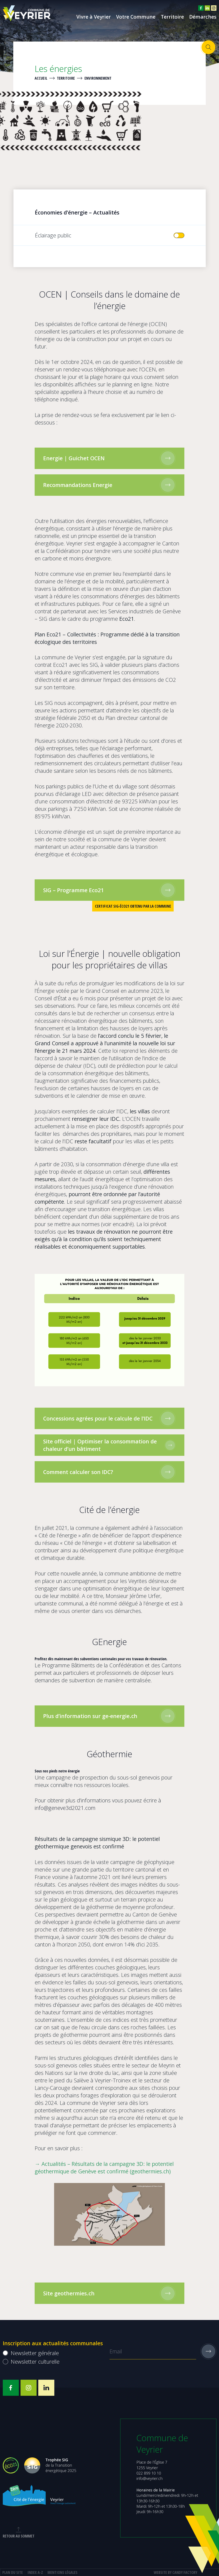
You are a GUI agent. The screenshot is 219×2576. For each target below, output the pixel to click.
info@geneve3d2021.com (54, 1807)
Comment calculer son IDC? (120, 1472)
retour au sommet (29, 2533)
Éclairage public (42, 235)
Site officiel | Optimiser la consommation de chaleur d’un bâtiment (120, 1445)
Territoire (172, 16)
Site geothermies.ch (120, 2293)
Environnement (97, 78)
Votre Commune (135, 16)
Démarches (202, 16)
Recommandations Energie (120, 485)
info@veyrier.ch (149, 2478)
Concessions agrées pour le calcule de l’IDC (120, 1418)
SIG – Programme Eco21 (120, 890)
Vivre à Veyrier (93, 16)
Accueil (41, 78)
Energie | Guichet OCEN (120, 458)
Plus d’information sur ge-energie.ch (120, 1716)
